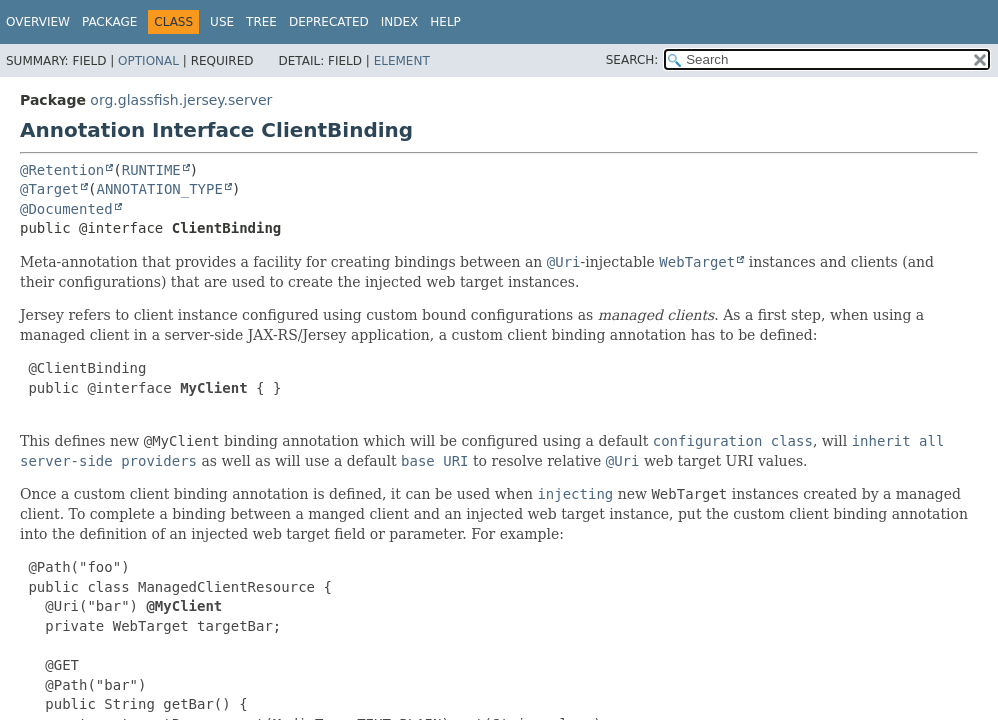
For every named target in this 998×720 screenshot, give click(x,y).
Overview (38, 22)
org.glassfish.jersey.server (181, 100)
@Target (49, 189)
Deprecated (329, 22)
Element (402, 61)
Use (222, 22)
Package (109, 22)
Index (400, 22)
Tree (261, 22)
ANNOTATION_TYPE (159, 189)
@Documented (66, 209)
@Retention (62, 170)
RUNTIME (151, 170)
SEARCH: (632, 60)
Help (445, 22)
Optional (148, 61)
